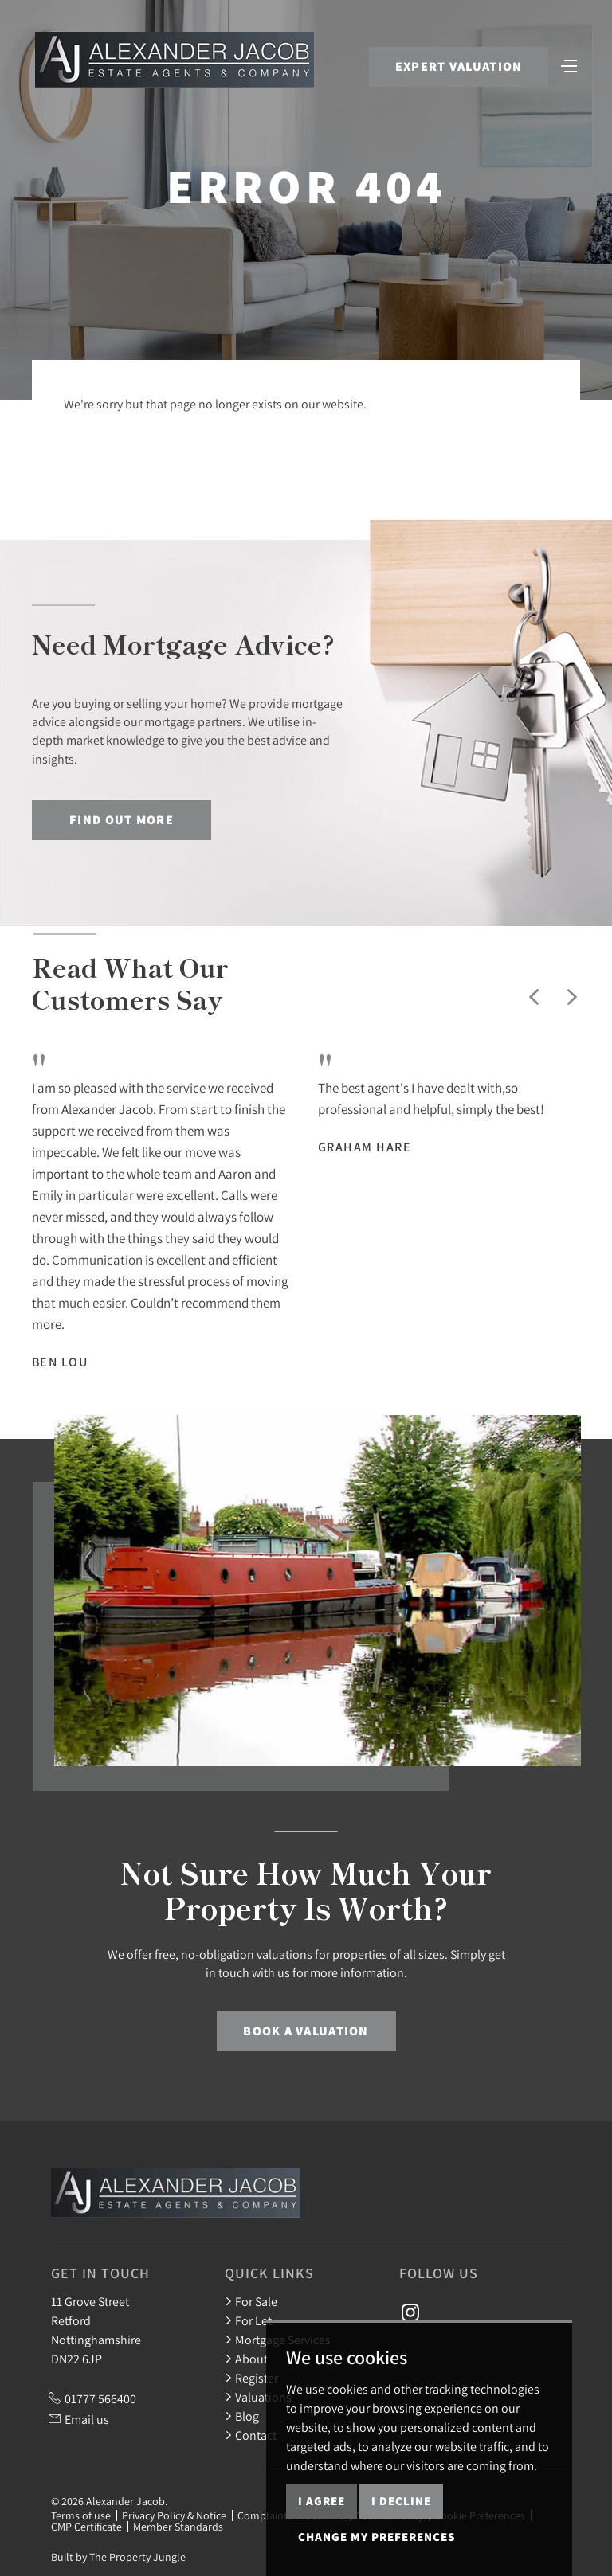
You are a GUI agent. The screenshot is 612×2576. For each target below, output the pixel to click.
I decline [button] (401, 2500)
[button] (534, 997)
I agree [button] (321, 2500)
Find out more (121, 819)
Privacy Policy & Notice (174, 2515)
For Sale (251, 2301)
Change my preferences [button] (376, 2536)
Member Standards (178, 2526)
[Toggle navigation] (568, 66)
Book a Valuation (305, 2031)
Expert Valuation (457, 68)
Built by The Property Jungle (118, 2557)
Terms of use (81, 2515)
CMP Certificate (86, 2526)
